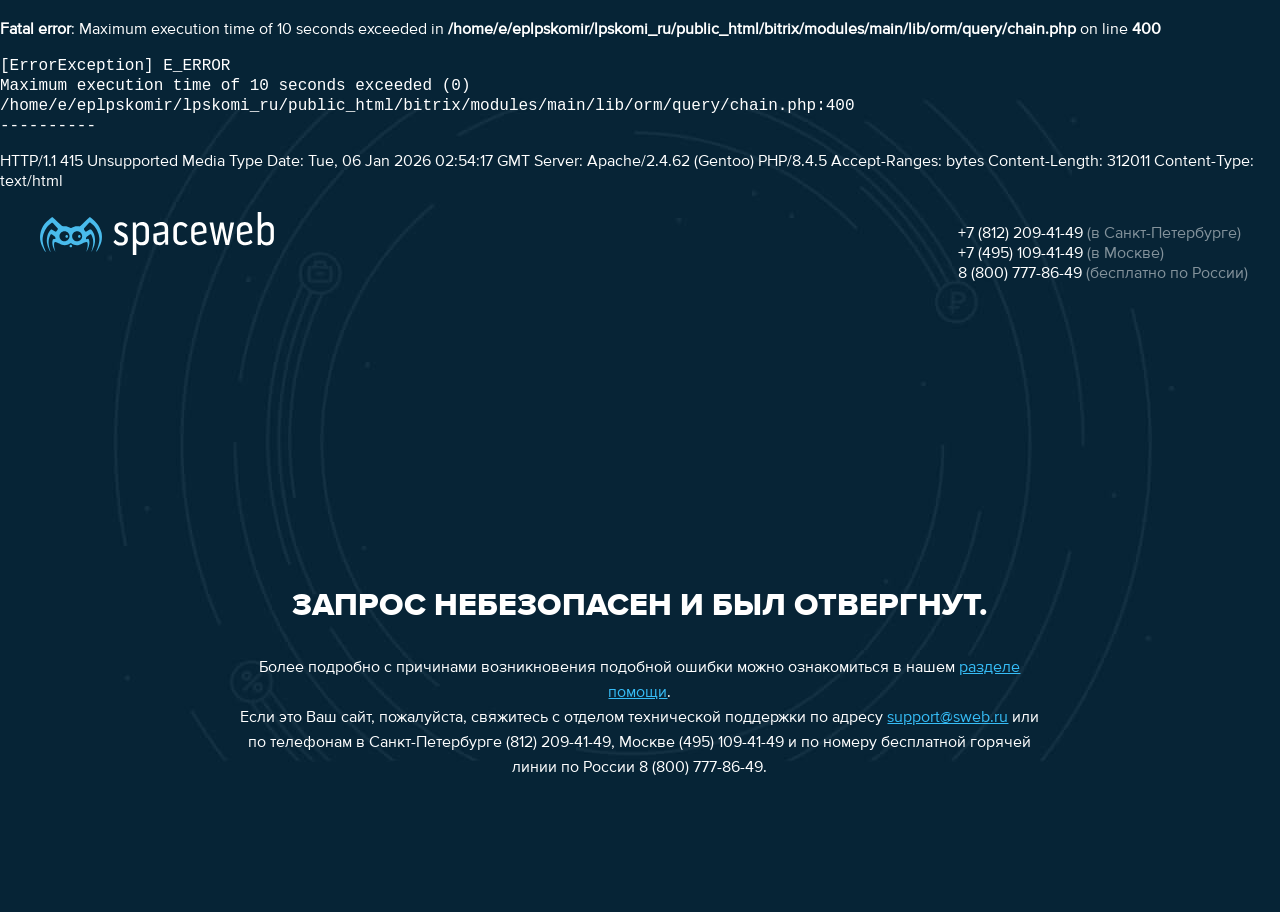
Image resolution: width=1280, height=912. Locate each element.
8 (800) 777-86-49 (1020, 274)
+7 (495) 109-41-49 (1020, 254)
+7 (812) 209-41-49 (1020, 234)
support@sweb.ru (947, 718)
